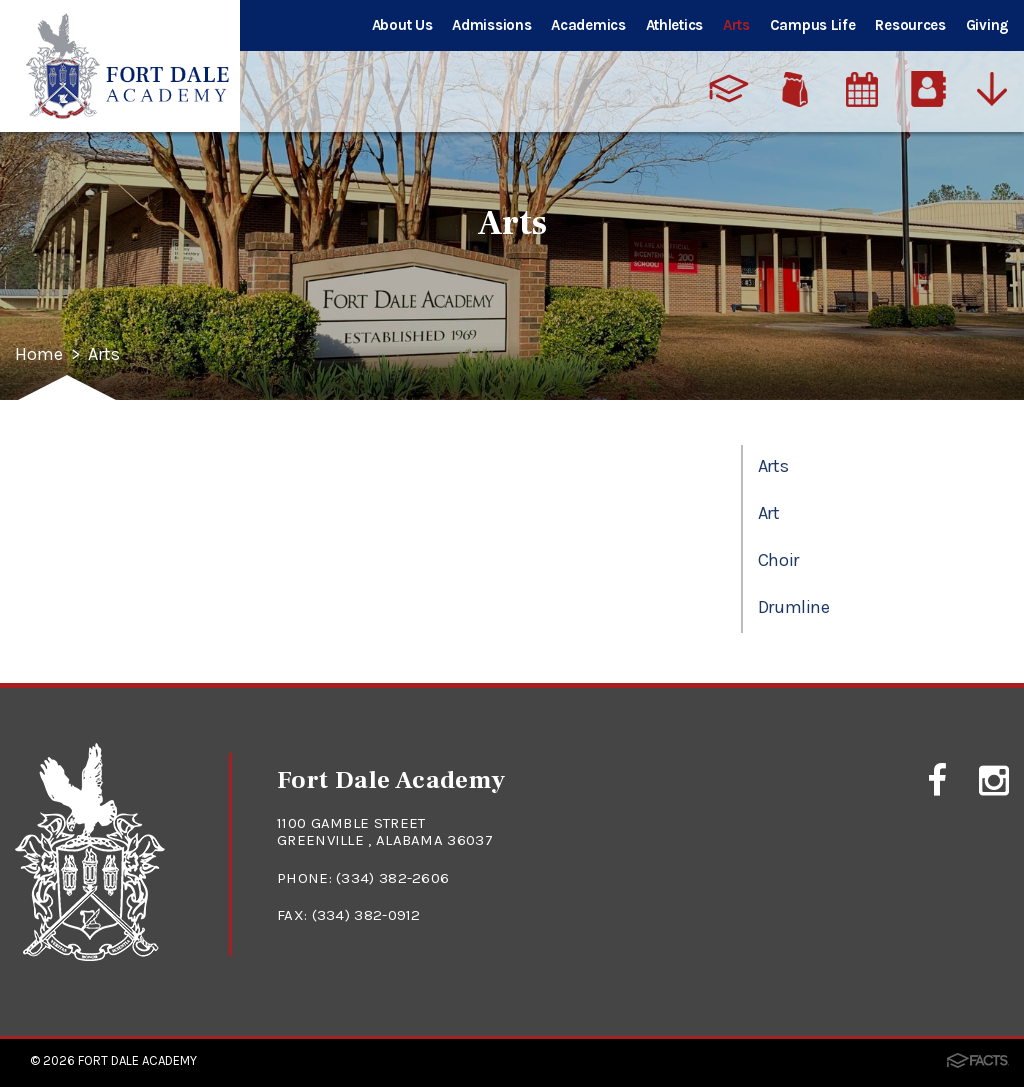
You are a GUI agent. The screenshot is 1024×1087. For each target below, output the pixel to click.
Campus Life (813, 25)
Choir (778, 560)
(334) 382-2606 (392, 878)
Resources (910, 25)
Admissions (491, 25)
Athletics (674, 25)
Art (769, 513)
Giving (987, 25)
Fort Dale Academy (137, 1060)
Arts (736, 25)
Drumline (794, 607)
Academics (588, 25)
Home (39, 355)
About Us (402, 25)
